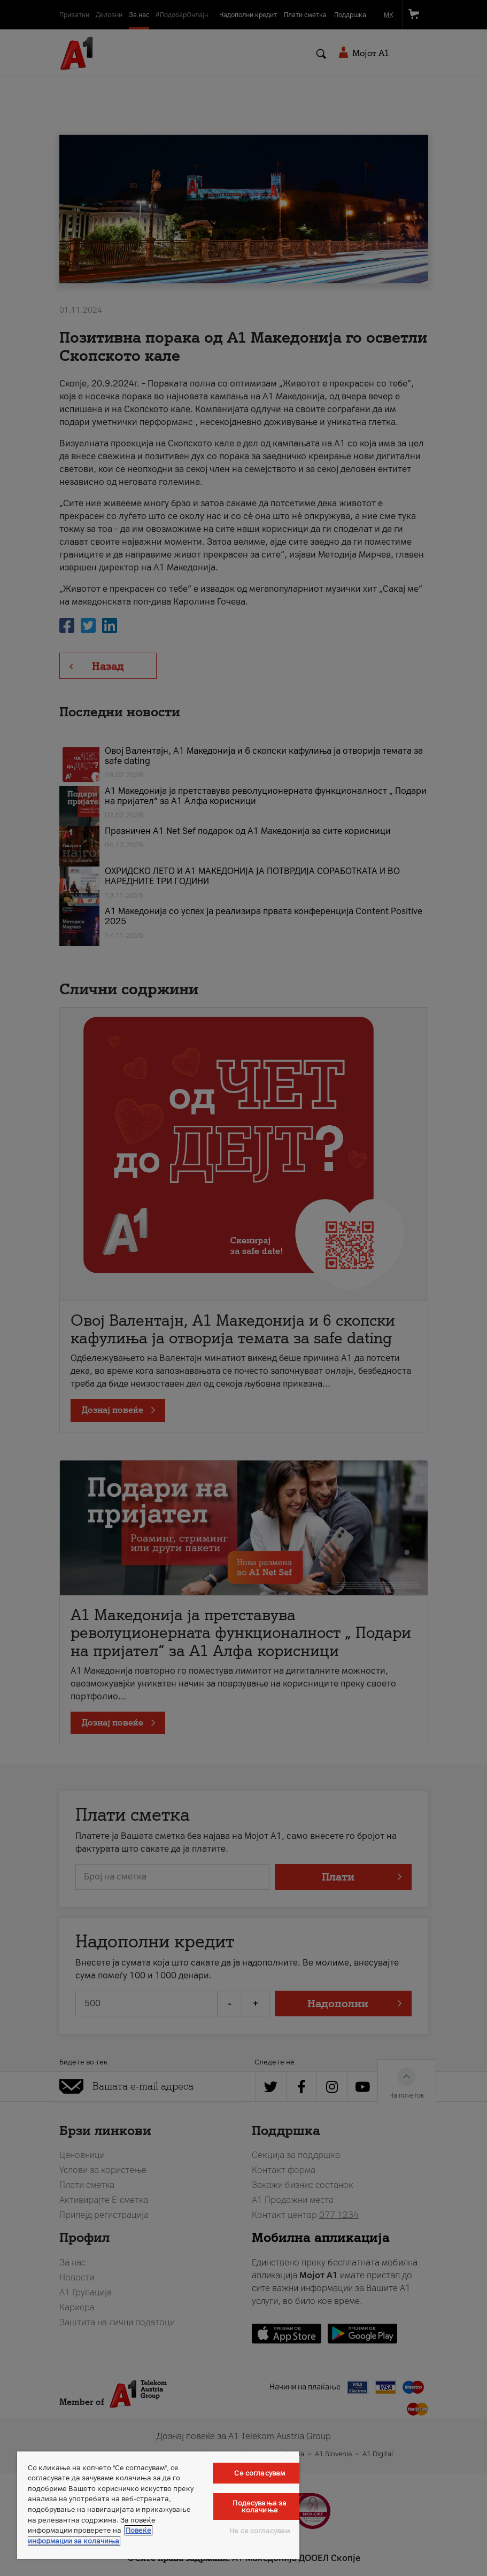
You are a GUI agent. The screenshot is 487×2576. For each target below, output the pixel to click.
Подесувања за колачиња (260, 2506)
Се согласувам (259, 2473)
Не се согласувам (259, 2531)
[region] (158, 2505)
